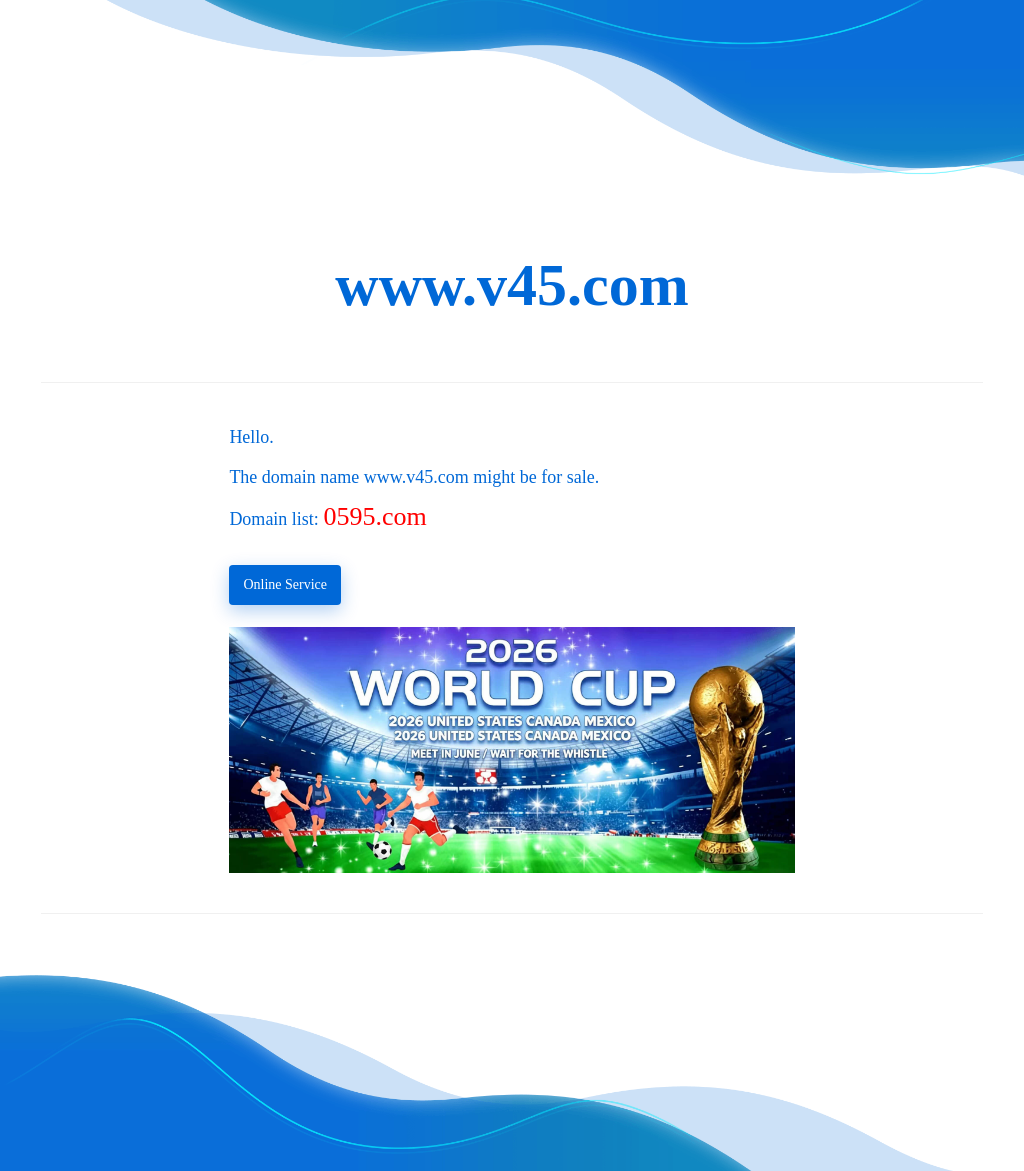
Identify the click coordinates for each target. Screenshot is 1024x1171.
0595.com (374, 516)
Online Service (285, 584)
